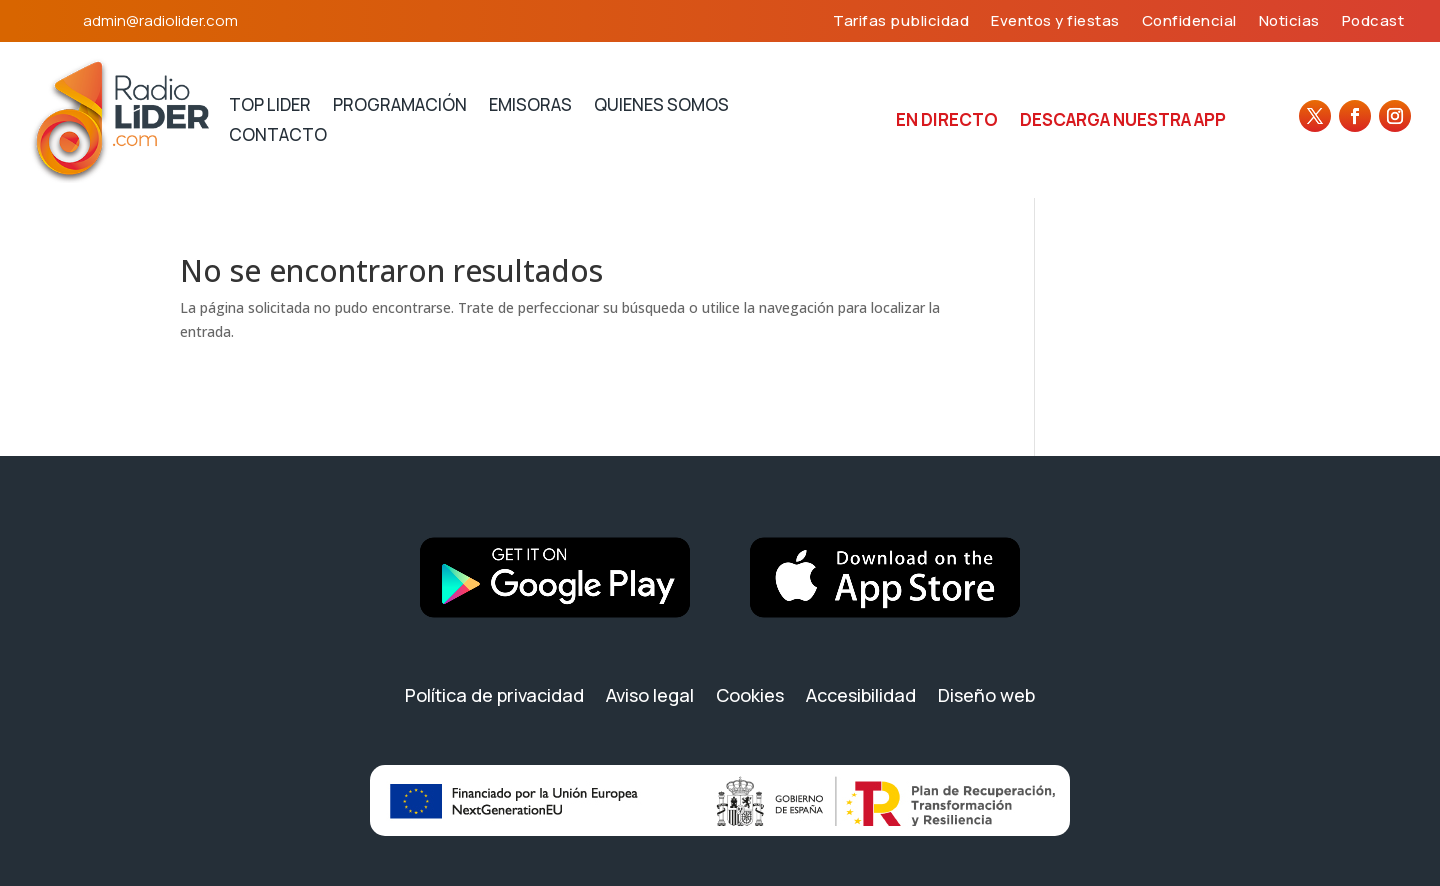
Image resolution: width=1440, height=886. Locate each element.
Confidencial (1189, 22)
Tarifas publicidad (901, 22)
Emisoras (530, 107)
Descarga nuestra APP (1123, 122)
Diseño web (986, 695)
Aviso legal (650, 695)
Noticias (1289, 22)
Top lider (270, 107)
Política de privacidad (494, 695)
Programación (400, 107)
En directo (947, 122)
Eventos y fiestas (1055, 22)
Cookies (750, 695)
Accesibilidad (861, 695)
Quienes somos (661, 107)
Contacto (278, 137)
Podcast (1373, 22)
